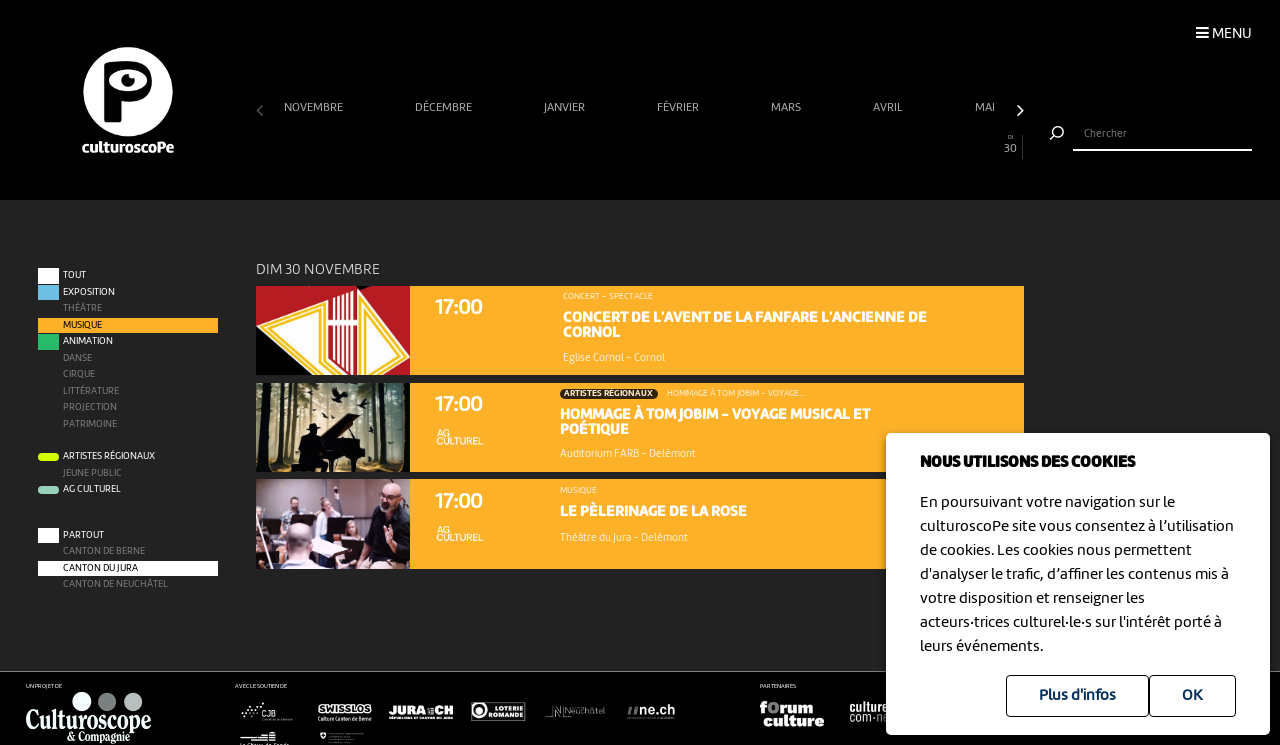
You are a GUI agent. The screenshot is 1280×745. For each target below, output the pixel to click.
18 (703, 145)
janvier (566, 108)
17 (678, 145)
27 (934, 145)
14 (601, 145)
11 (524, 145)
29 (985, 145)
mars (787, 108)
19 (729, 145)
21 (780, 145)
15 (627, 145)
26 (908, 145)
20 (755, 145)
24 (857, 145)
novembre (315, 108)
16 (652, 145)
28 (959, 145)
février (679, 108)
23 (831, 145)
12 (550, 145)
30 (1011, 145)
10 (499, 145)
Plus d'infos (1077, 696)
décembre (445, 108)
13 (575, 145)
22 (806, 145)
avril (889, 108)
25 (883, 145)
